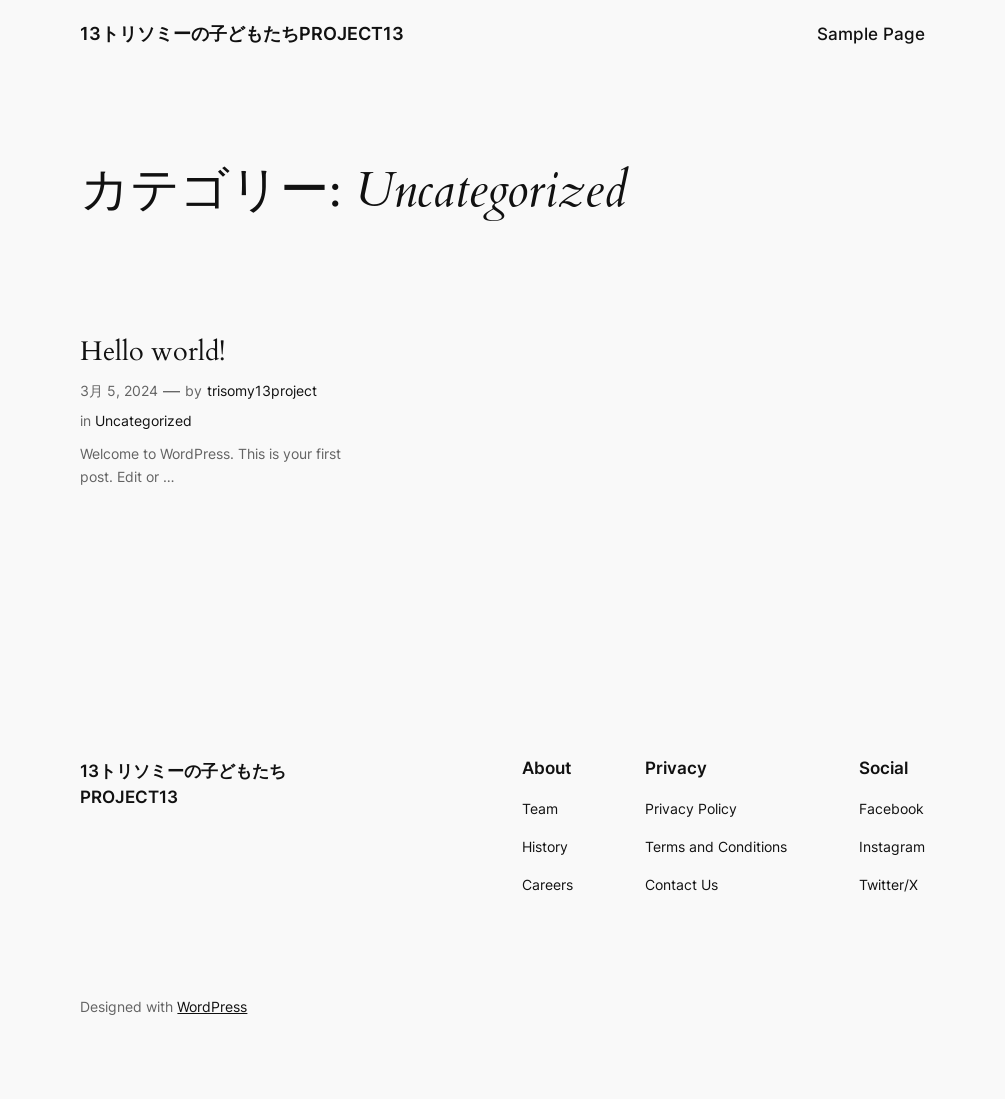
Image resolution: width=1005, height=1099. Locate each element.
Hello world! (152, 351)
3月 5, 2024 (119, 390)
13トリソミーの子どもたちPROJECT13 (242, 33)
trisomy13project (262, 390)
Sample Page (871, 34)
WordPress (212, 1006)
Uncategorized (143, 420)
